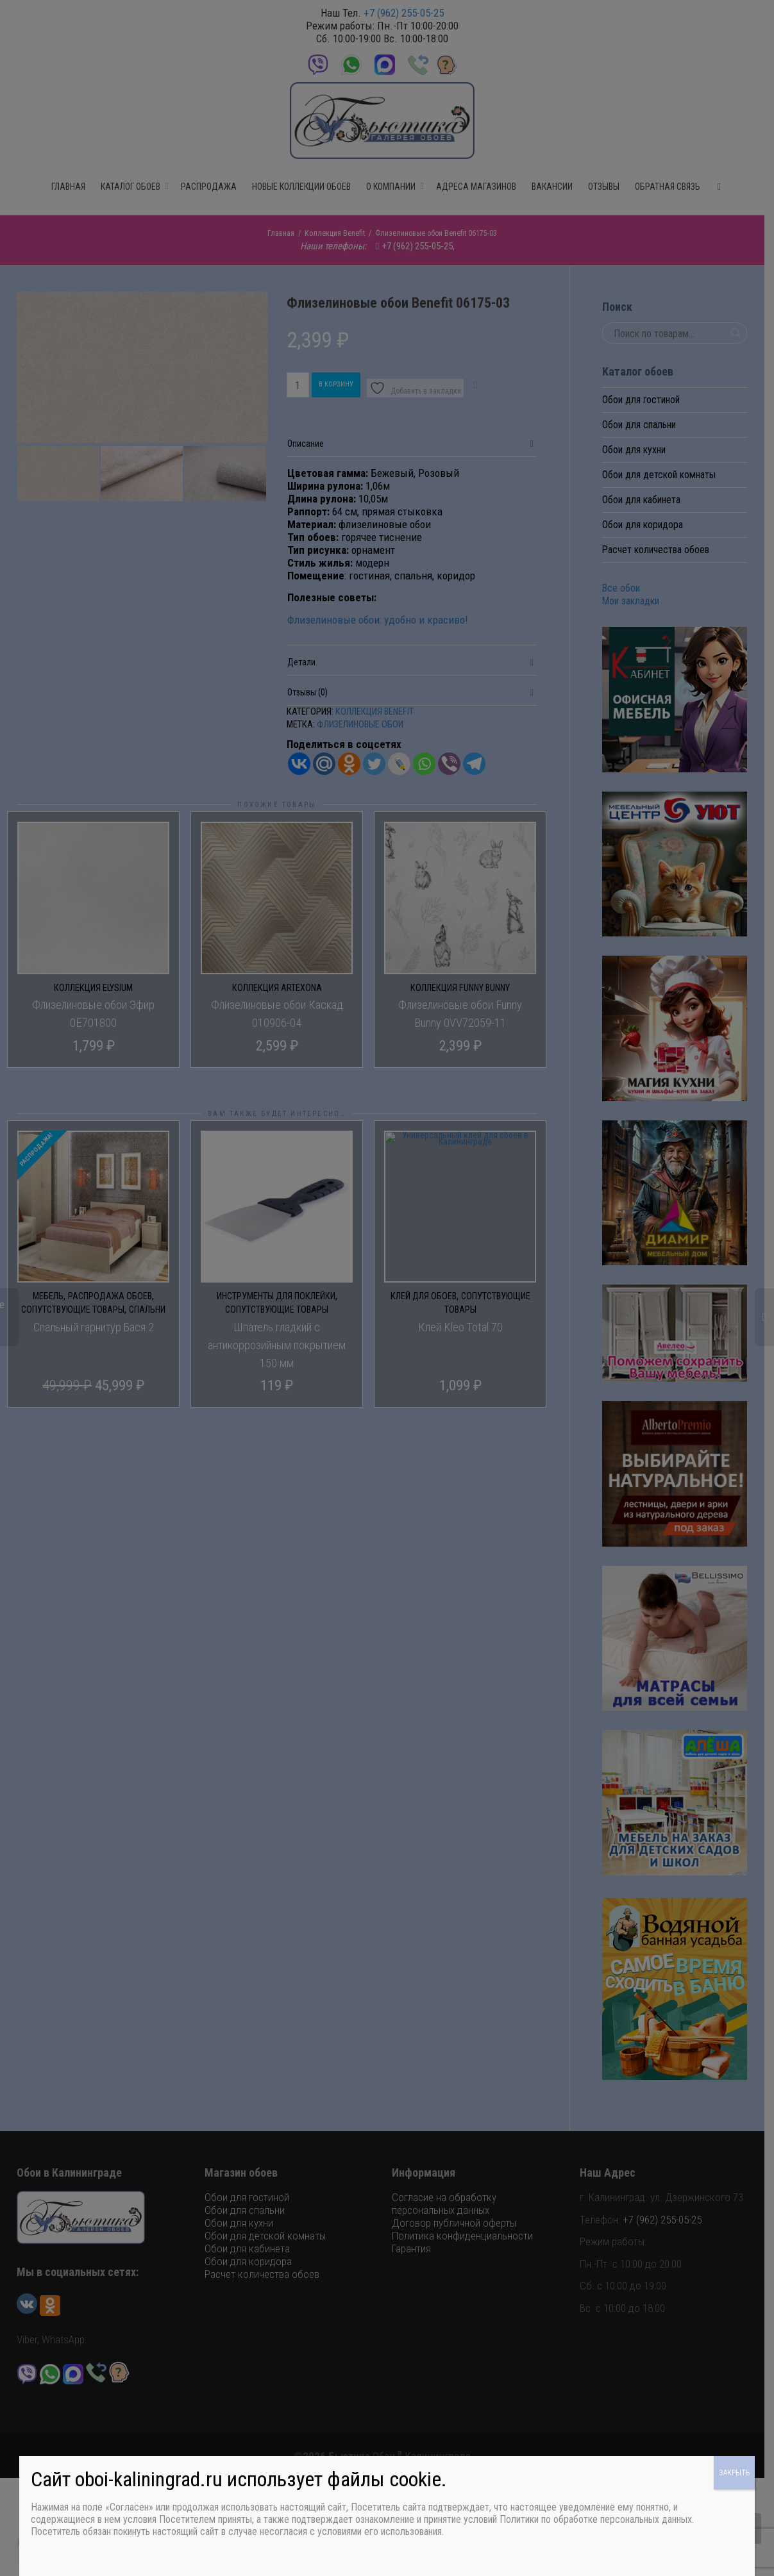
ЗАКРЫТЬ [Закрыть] (734, 2472)
